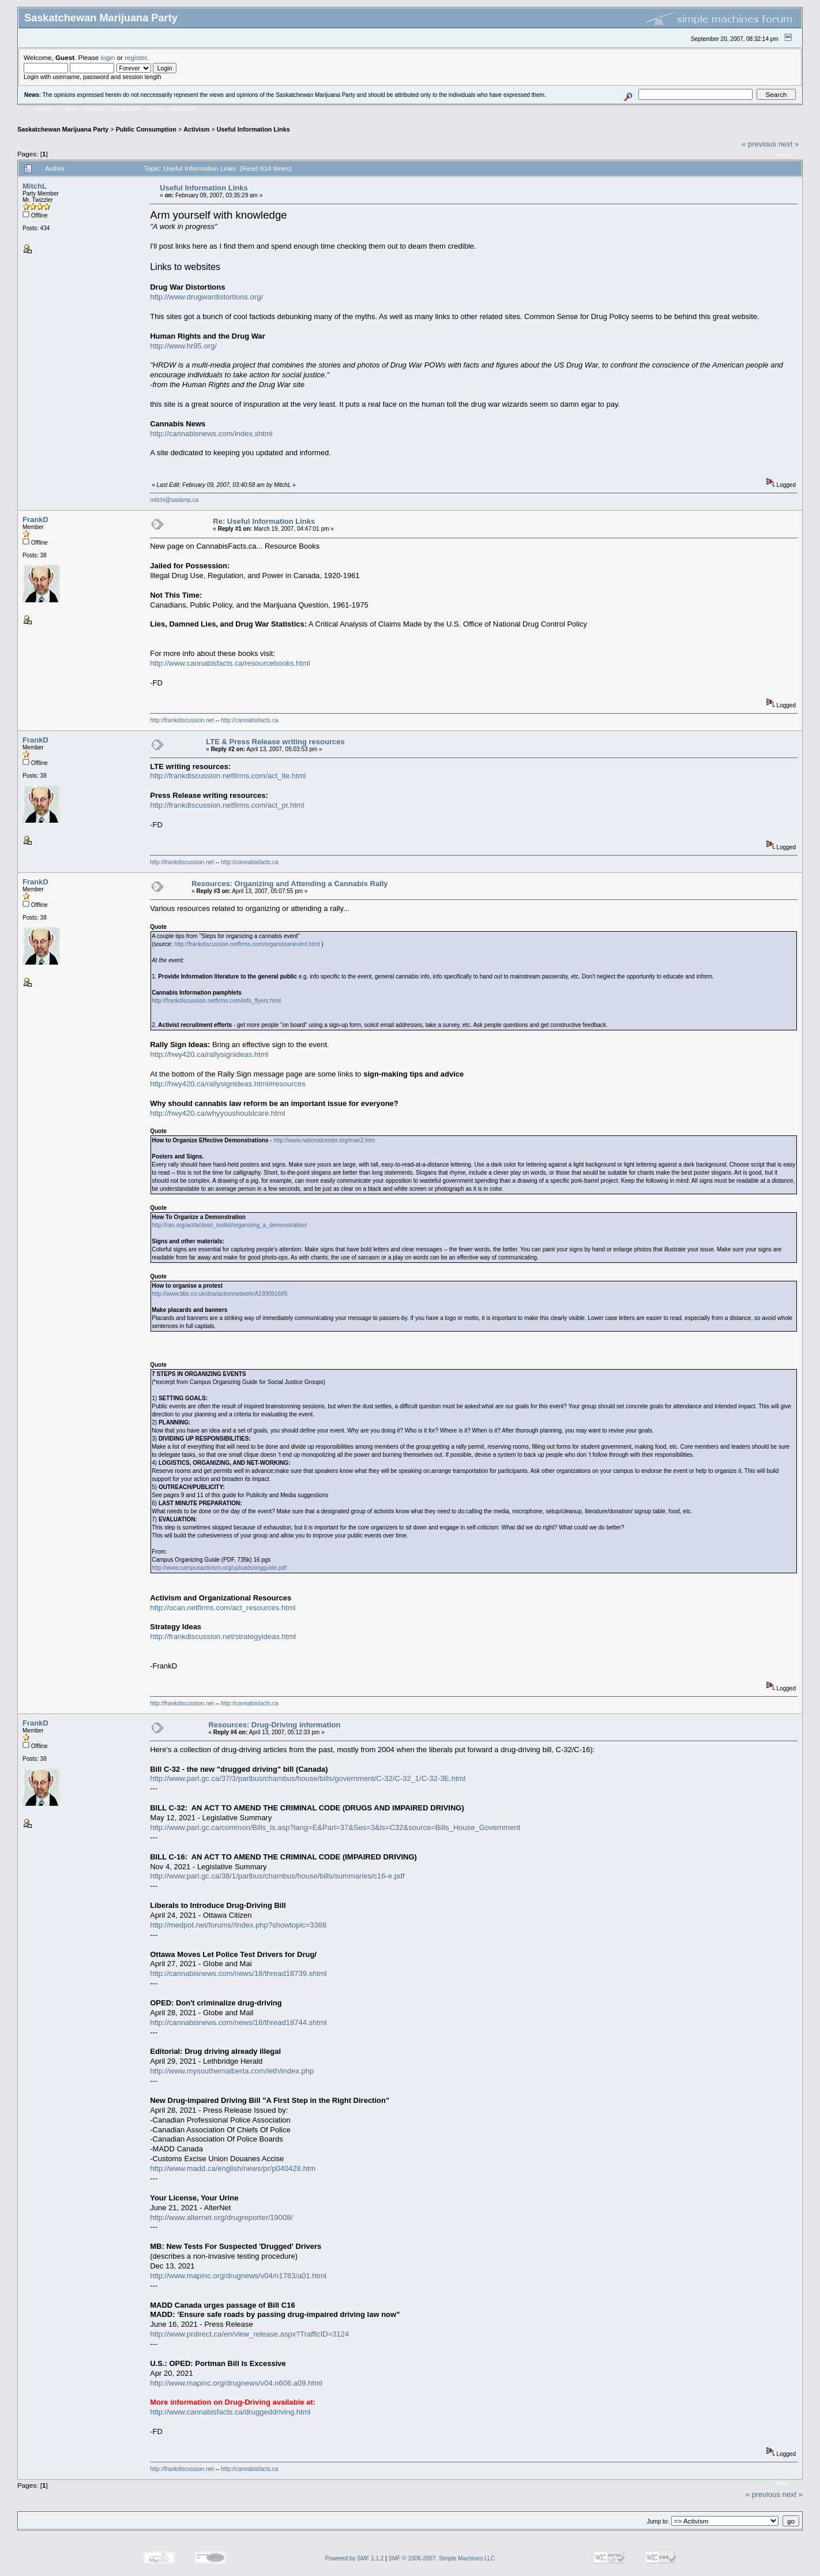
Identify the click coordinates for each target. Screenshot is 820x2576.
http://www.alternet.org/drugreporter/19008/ (221, 2217)
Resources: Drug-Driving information (274, 1724)
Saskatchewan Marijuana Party (62, 129)
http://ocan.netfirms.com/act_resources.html (222, 1607)
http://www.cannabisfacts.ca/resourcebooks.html (230, 663)
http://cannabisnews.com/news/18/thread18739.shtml (238, 1973)
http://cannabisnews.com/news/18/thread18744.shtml (238, 2022)
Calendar (126, 109)
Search (95, 109)
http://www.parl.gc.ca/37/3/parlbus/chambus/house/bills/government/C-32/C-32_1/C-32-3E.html (307, 1778)
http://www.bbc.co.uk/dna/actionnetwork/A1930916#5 (219, 1294)
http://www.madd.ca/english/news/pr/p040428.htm (232, 2168)
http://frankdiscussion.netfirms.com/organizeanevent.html (246, 944)
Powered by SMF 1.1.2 (354, 2558)
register (135, 57)
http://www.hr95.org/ (183, 346)
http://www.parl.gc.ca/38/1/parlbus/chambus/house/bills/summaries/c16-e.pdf (277, 1876)
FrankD (35, 519)
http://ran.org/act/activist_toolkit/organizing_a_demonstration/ (229, 1225)
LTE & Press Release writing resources (275, 741)
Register (183, 109)
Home (43, 109)
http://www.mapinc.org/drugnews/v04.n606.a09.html (236, 2383)
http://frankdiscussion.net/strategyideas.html (223, 1636)
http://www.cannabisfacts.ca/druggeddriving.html (230, 2412)
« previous (759, 144)
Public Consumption (146, 129)
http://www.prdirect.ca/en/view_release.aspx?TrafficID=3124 (249, 2334)
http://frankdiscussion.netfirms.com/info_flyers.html (216, 1001)
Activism (196, 129)
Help (70, 109)
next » (788, 144)
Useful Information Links (253, 129)
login (108, 57)
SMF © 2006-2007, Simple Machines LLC (442, 2558)
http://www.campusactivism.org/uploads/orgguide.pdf (219, 1568)
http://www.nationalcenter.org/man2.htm (324, 1140)
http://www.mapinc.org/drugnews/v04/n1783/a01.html (238, 2275)
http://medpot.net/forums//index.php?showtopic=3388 (238, 1925)
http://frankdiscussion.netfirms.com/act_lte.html (228, 775)
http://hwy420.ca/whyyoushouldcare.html (217, 1113)
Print (784, 156)
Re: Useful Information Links (264, 521)
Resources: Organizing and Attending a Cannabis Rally (289, 883)
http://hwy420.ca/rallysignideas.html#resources (228, 1083)
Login (155, 109)
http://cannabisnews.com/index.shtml (211, 433)
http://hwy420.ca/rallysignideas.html (209, 1054)
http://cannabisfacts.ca (250, 720)
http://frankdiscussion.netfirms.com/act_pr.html (227, 805)
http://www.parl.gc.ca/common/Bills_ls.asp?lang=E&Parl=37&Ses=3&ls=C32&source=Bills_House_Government (335, 1827)
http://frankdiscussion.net (182, 720)
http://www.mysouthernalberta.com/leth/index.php (232, 2071)
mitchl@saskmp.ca (174, 500)
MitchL (34, 186)
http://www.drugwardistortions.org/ (206, 297)
